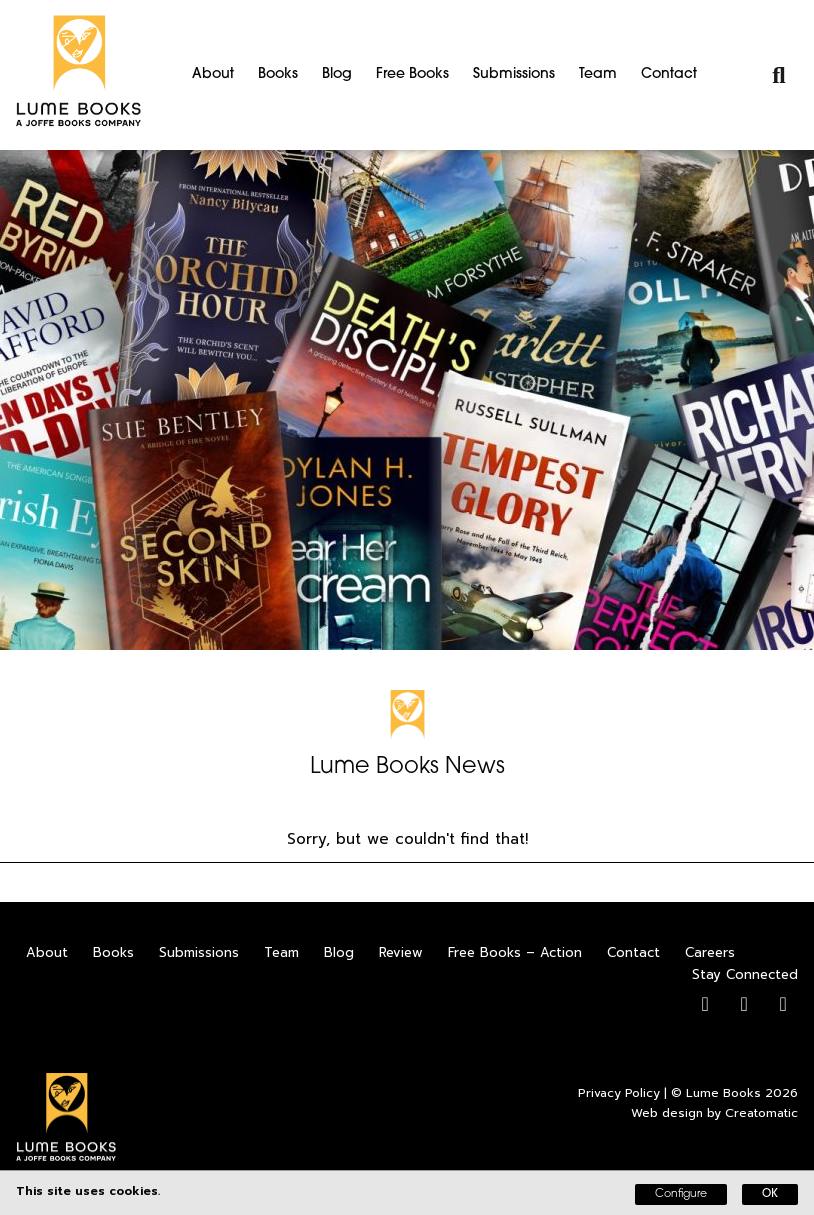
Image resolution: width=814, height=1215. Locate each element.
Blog (337, 74)
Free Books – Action (515, 952)
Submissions (514, 74)
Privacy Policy (619, 1093)
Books (278, 74)
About (213, 74)
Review (401, 952)
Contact (669, 74)
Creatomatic (761, 1113)
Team (598, 74)
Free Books (412, 74)
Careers (710, 952)
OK (770, 1194)
